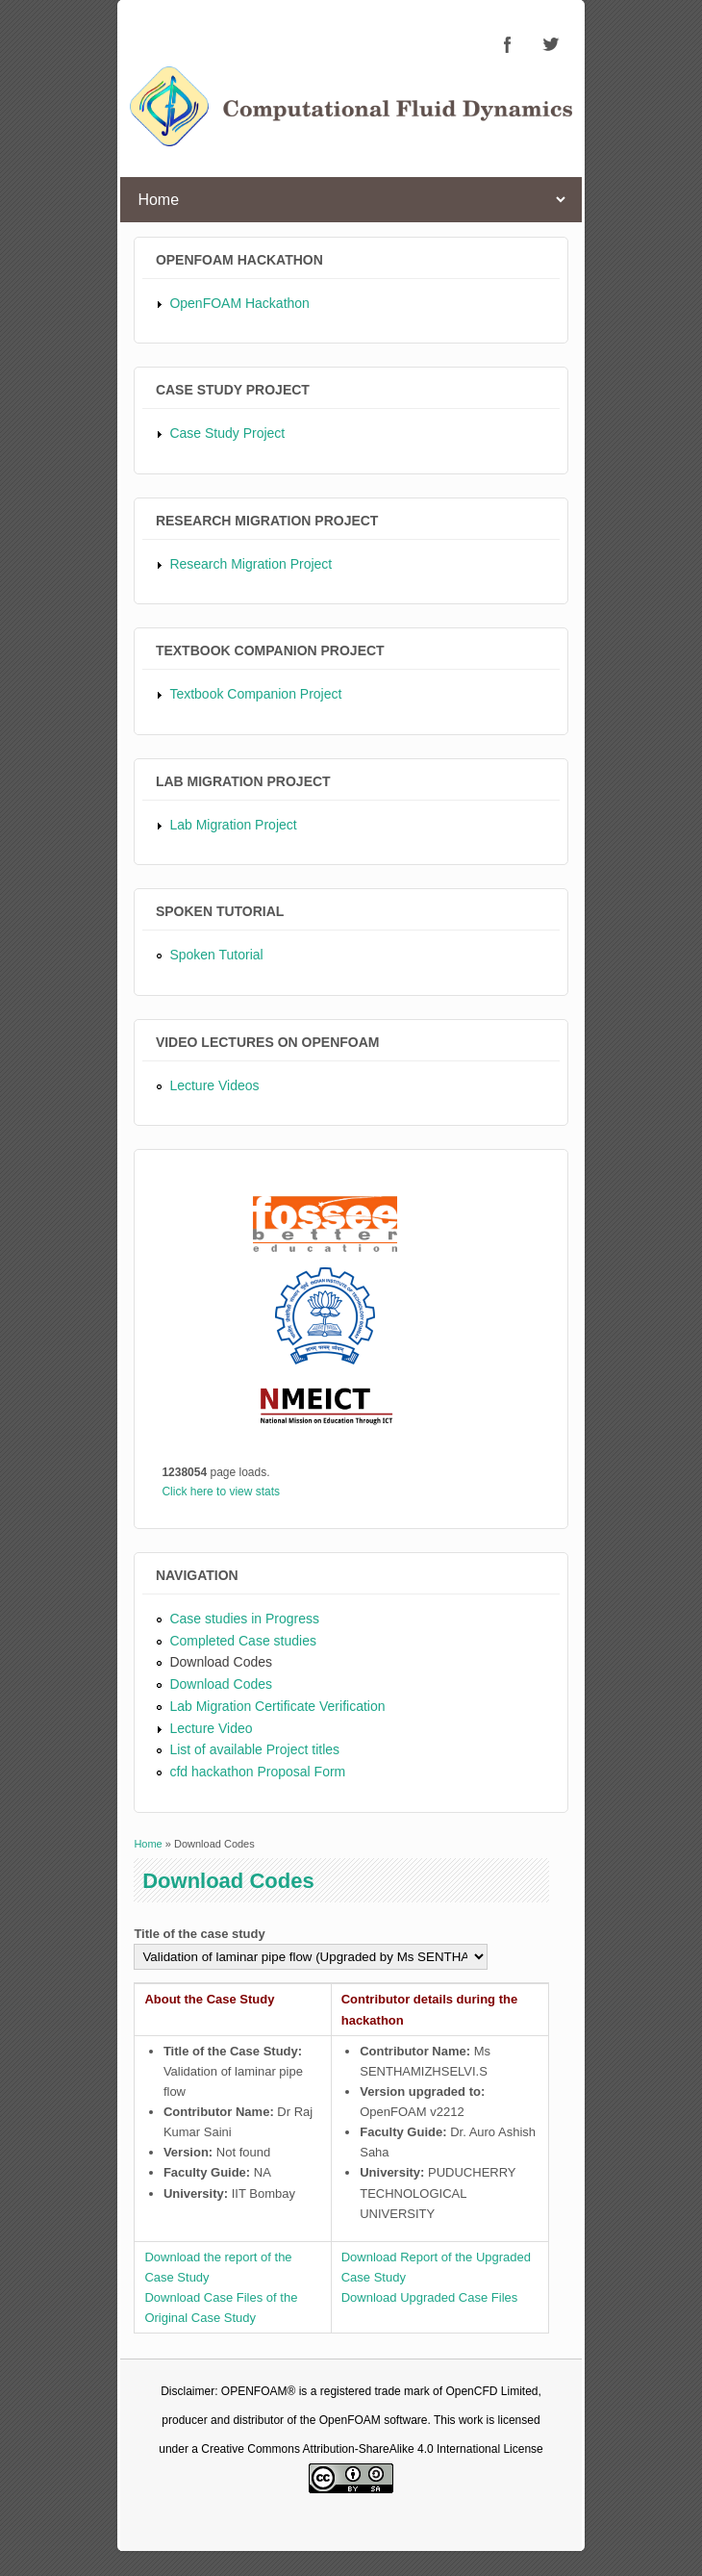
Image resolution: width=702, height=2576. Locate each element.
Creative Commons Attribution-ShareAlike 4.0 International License (372, 2449)
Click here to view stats (221, 1491)
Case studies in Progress (244, 1618)
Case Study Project (227, 433)
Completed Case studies (242, 1640)
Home (148, 1843)
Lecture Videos (214, 1085)
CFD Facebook (508, 44)
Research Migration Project (250, 564)
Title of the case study (199, 1933)
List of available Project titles (254, 1749)
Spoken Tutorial (216, 954)
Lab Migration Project (232, 824)
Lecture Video (210, 1728)
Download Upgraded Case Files (429, 2297)
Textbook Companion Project (255, 693)
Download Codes (220, 1662)
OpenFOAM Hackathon (239, 303)
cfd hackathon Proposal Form (257, 1771)
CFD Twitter (550, 44)
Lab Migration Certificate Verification (277, 1706)
